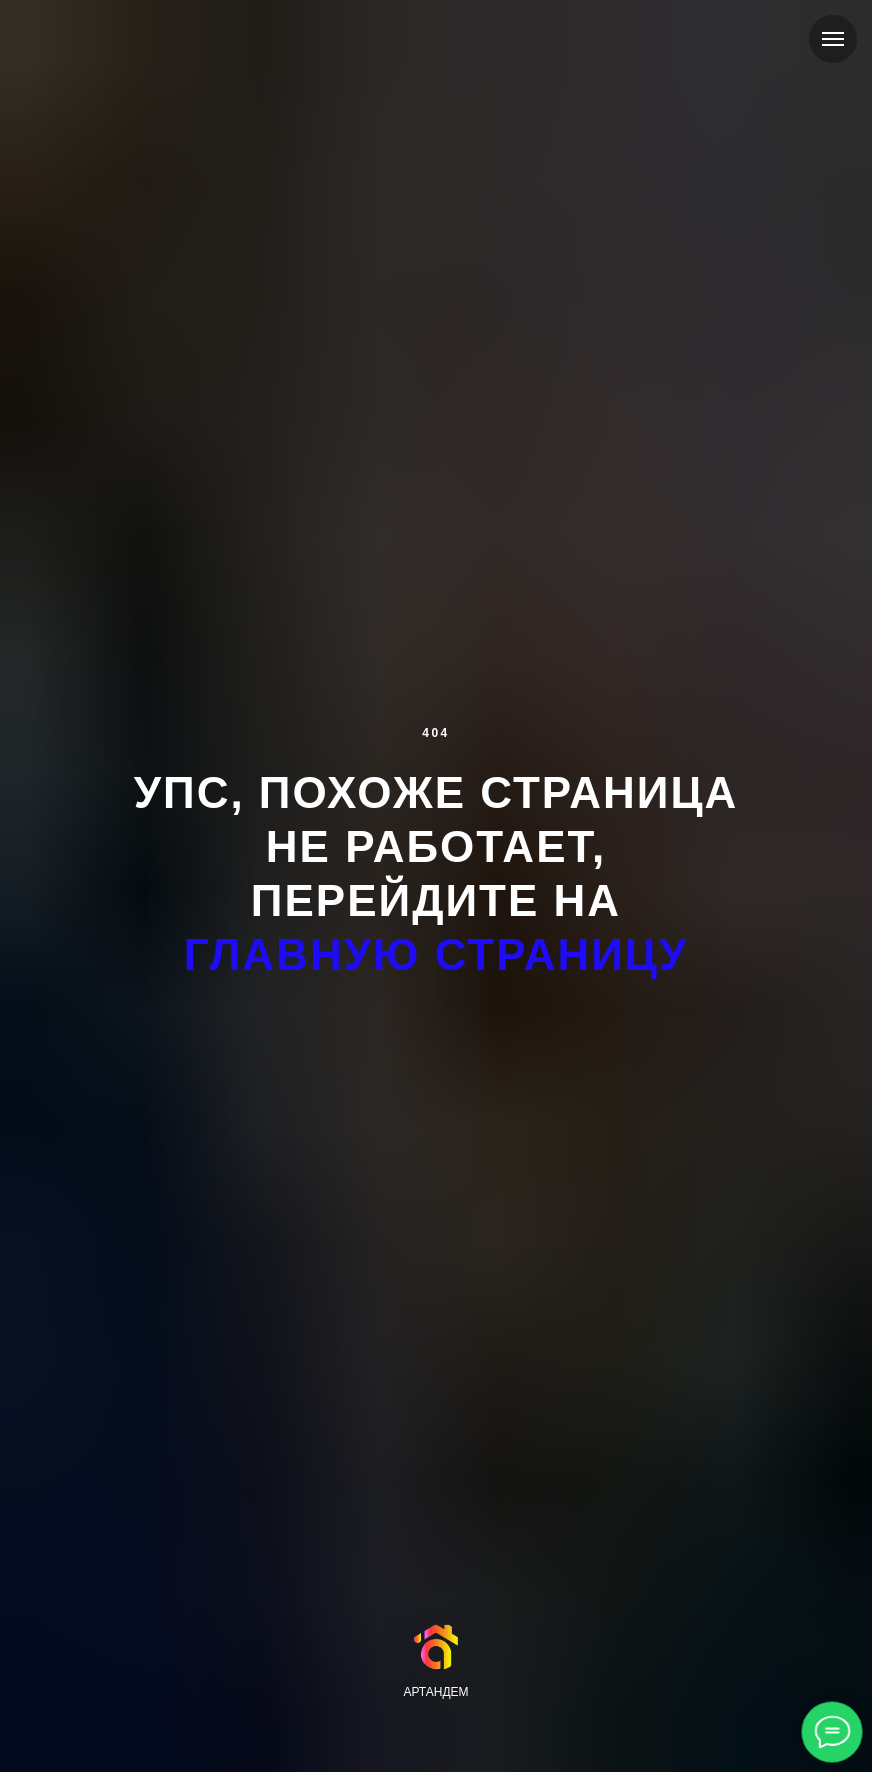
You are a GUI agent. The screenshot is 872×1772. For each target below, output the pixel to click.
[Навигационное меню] (833, 39)
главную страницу (436, 954)
